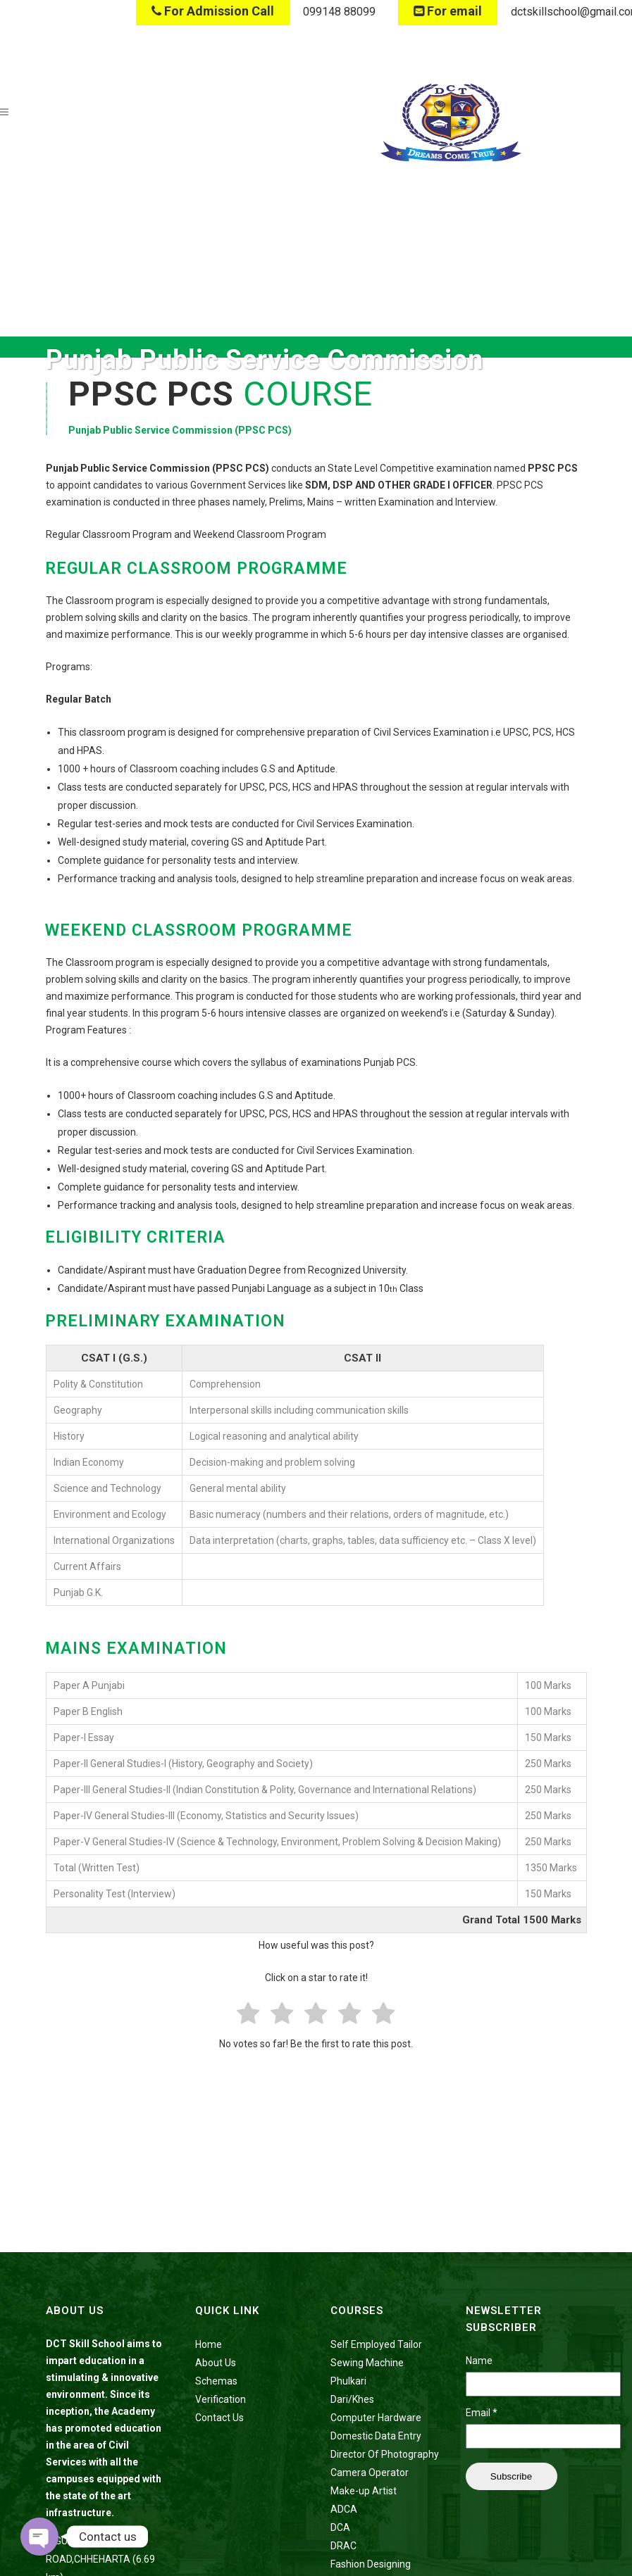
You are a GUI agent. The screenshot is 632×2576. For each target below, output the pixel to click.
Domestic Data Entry (375, 2436)
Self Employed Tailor (376, 2344)
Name (479, 2360)
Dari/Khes (352, 2399)
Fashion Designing (370, 2564)
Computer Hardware (375, 2417)
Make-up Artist (363, 2490)
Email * (481, 2412)
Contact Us (219, 2417)
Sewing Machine (367, 2362)
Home (208, 2344)
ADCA (343, 2509)
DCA (340, 2527)
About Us (215, 2362)
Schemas (216, 2381)
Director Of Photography (384, 2454)
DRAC (343, 2545)
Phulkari (348, 2381)
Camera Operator (369, 2472)
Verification (220, 2399)
